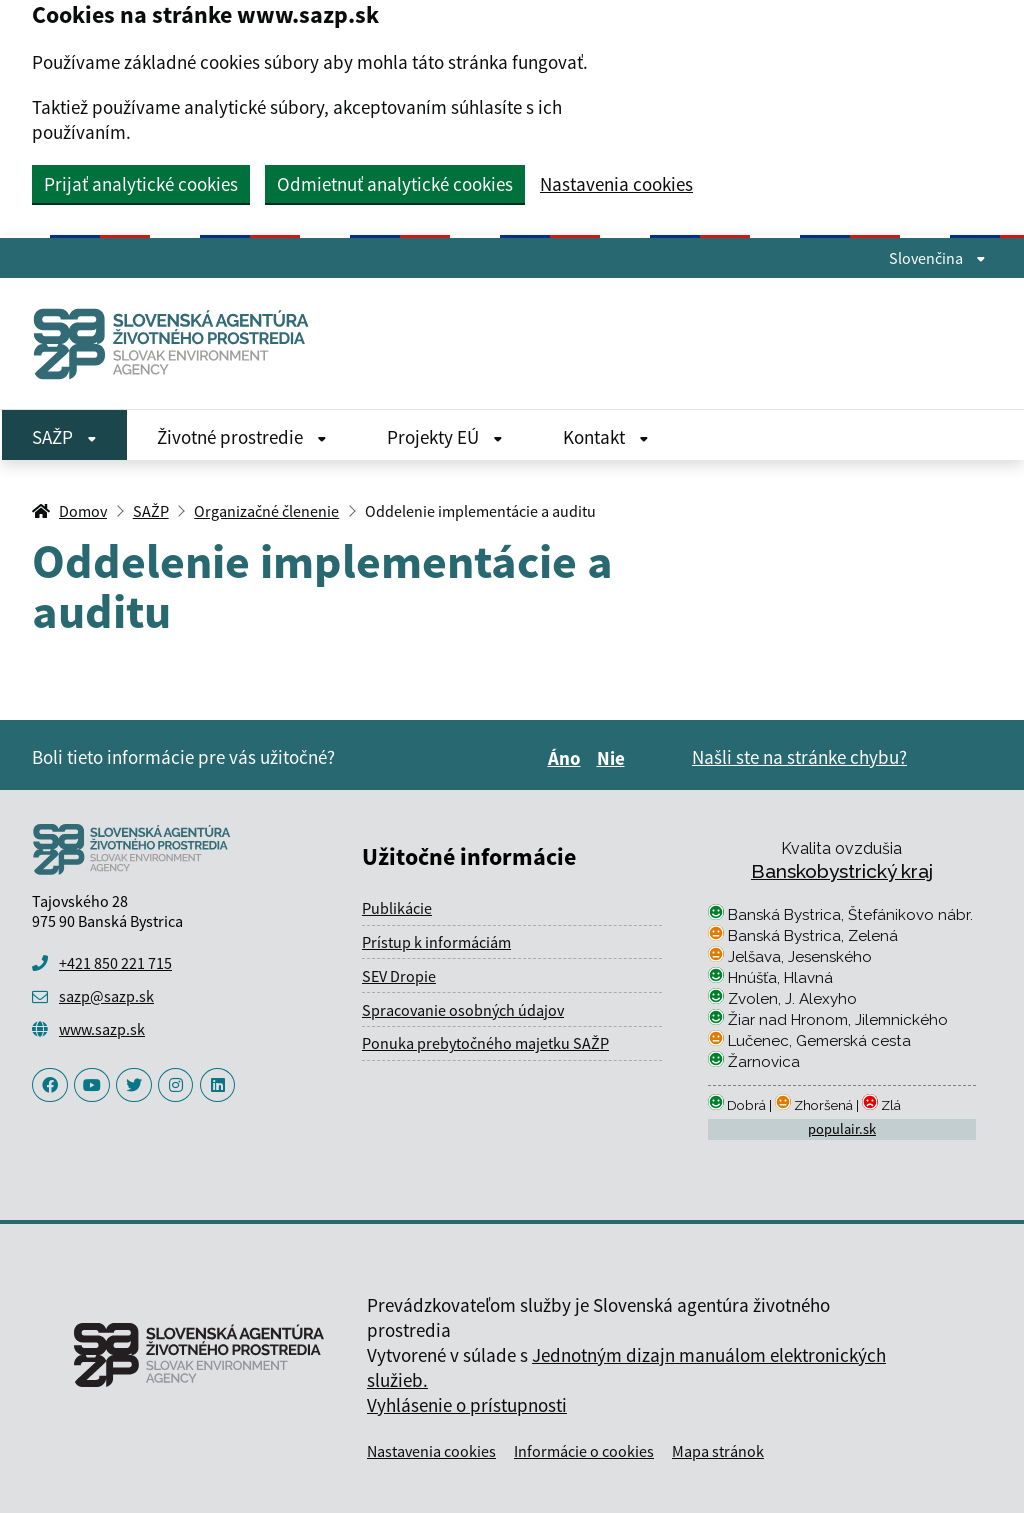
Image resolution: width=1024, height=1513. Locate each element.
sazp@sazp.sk (106, 996)
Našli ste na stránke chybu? (799, 757)
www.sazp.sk (102, 1029)
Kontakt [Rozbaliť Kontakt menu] (606, 437)
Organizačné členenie (266, 511)
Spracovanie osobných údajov (463, 1010)
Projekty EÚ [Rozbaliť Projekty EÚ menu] (445, 437)
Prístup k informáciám (436, 942)
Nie (614, 758)
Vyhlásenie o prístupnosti (467, 1405)
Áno (567, 758)
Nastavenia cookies (616, 184)
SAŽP (151, 511)
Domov (83, 511)
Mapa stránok (718, 1451)
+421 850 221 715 (115, 963)
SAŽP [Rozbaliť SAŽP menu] (64, 437)
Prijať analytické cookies (141, 184)
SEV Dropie (399, 976)
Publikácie (397, 908)
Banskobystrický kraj (842, 871)
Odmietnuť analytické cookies (395, 184)
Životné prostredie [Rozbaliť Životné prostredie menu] (242, 437)
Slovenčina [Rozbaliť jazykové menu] (937, 258)
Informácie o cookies (584, 1451)
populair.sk (842, 1129)
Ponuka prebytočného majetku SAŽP (485, 1043)
